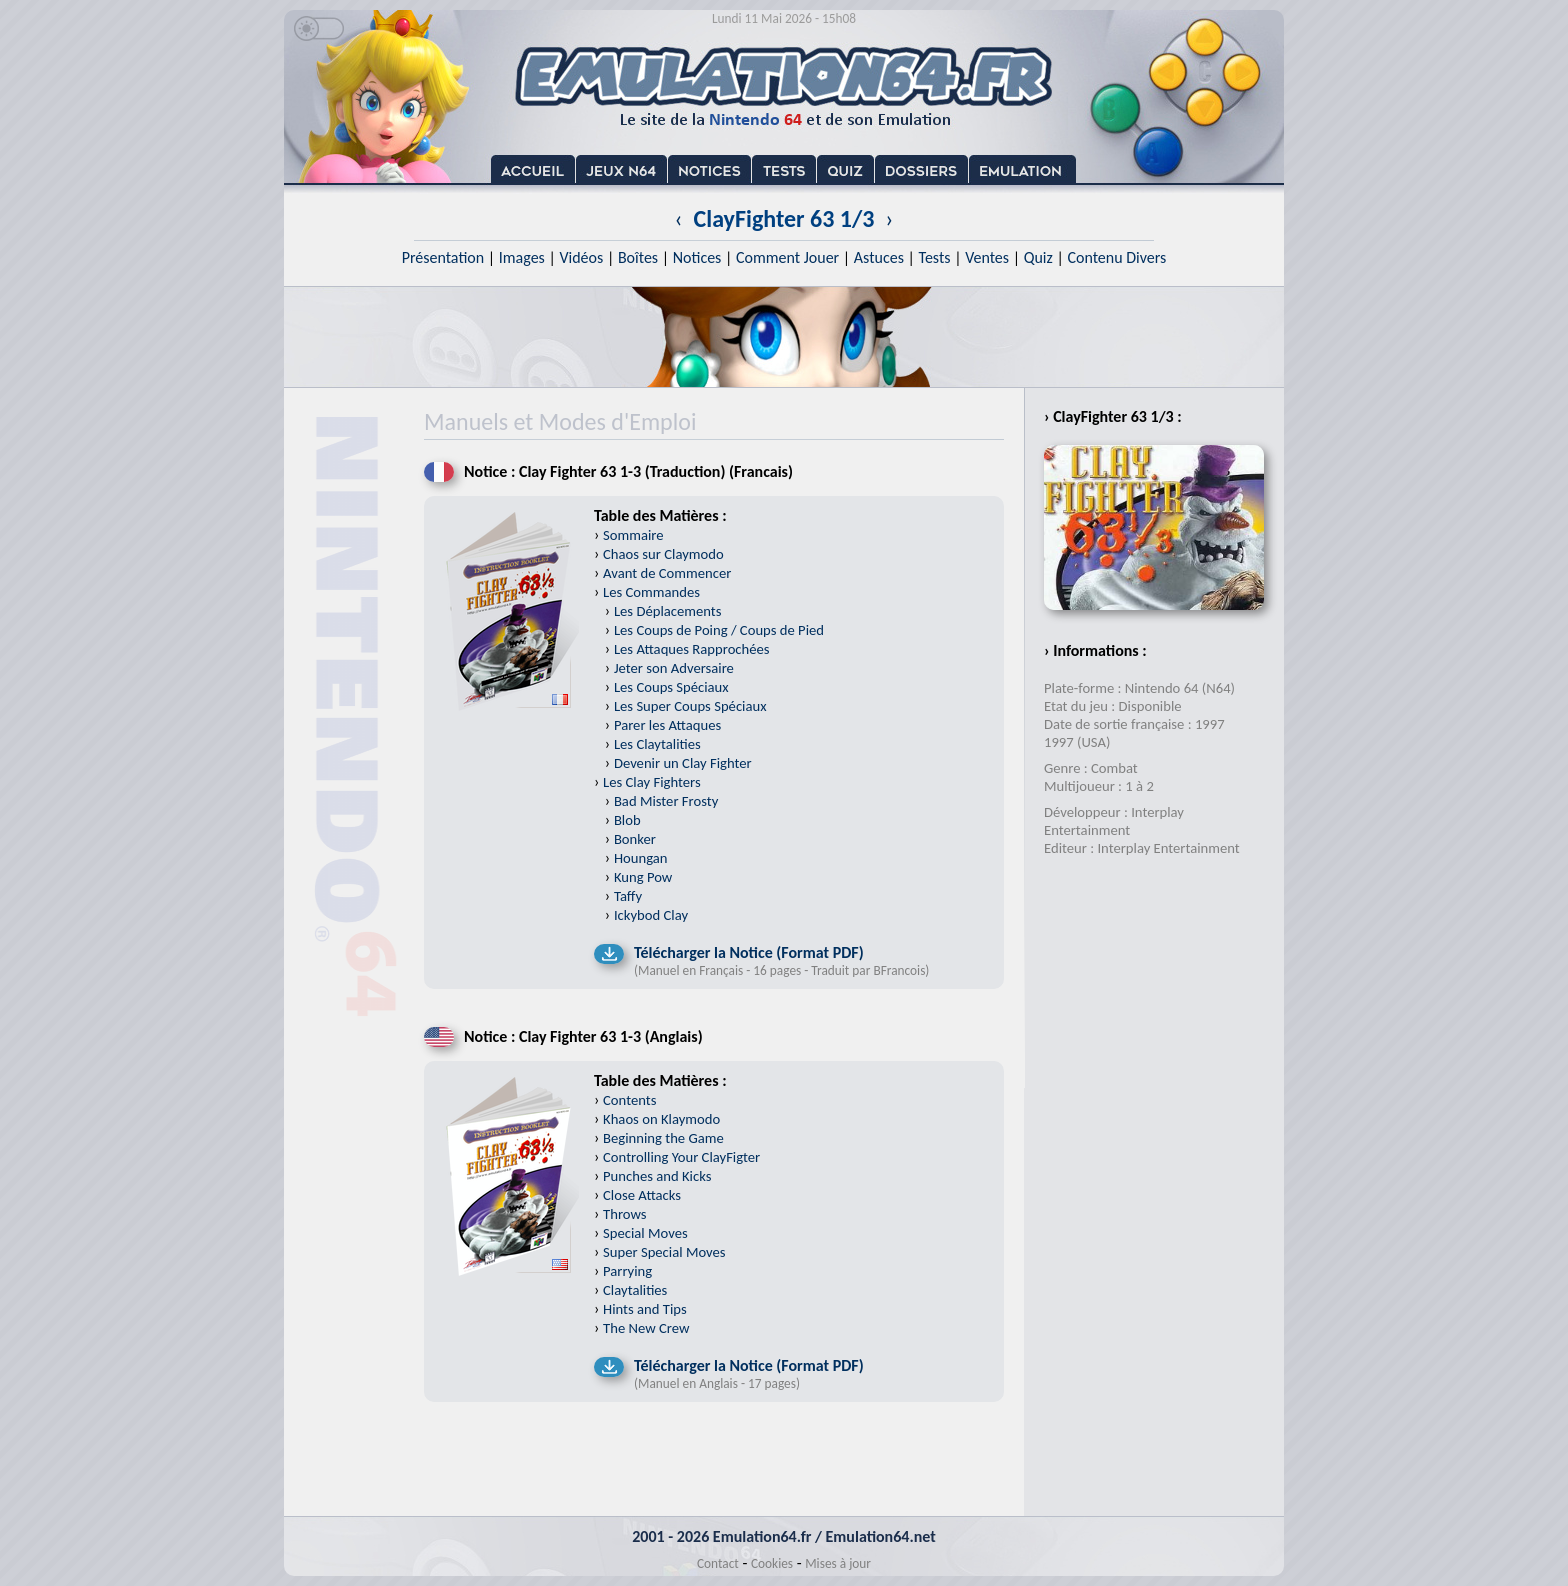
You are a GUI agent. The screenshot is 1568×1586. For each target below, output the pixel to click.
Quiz (1038, 257)
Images (522, 257)
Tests (935, 257)
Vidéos (581, 257)
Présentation (443, 257)
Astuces (879, 257)
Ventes (987, 257)
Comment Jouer (787, 257)
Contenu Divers (1116, 257)
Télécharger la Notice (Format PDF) (749, 952)
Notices (697, 257)
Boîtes (638, 257)
